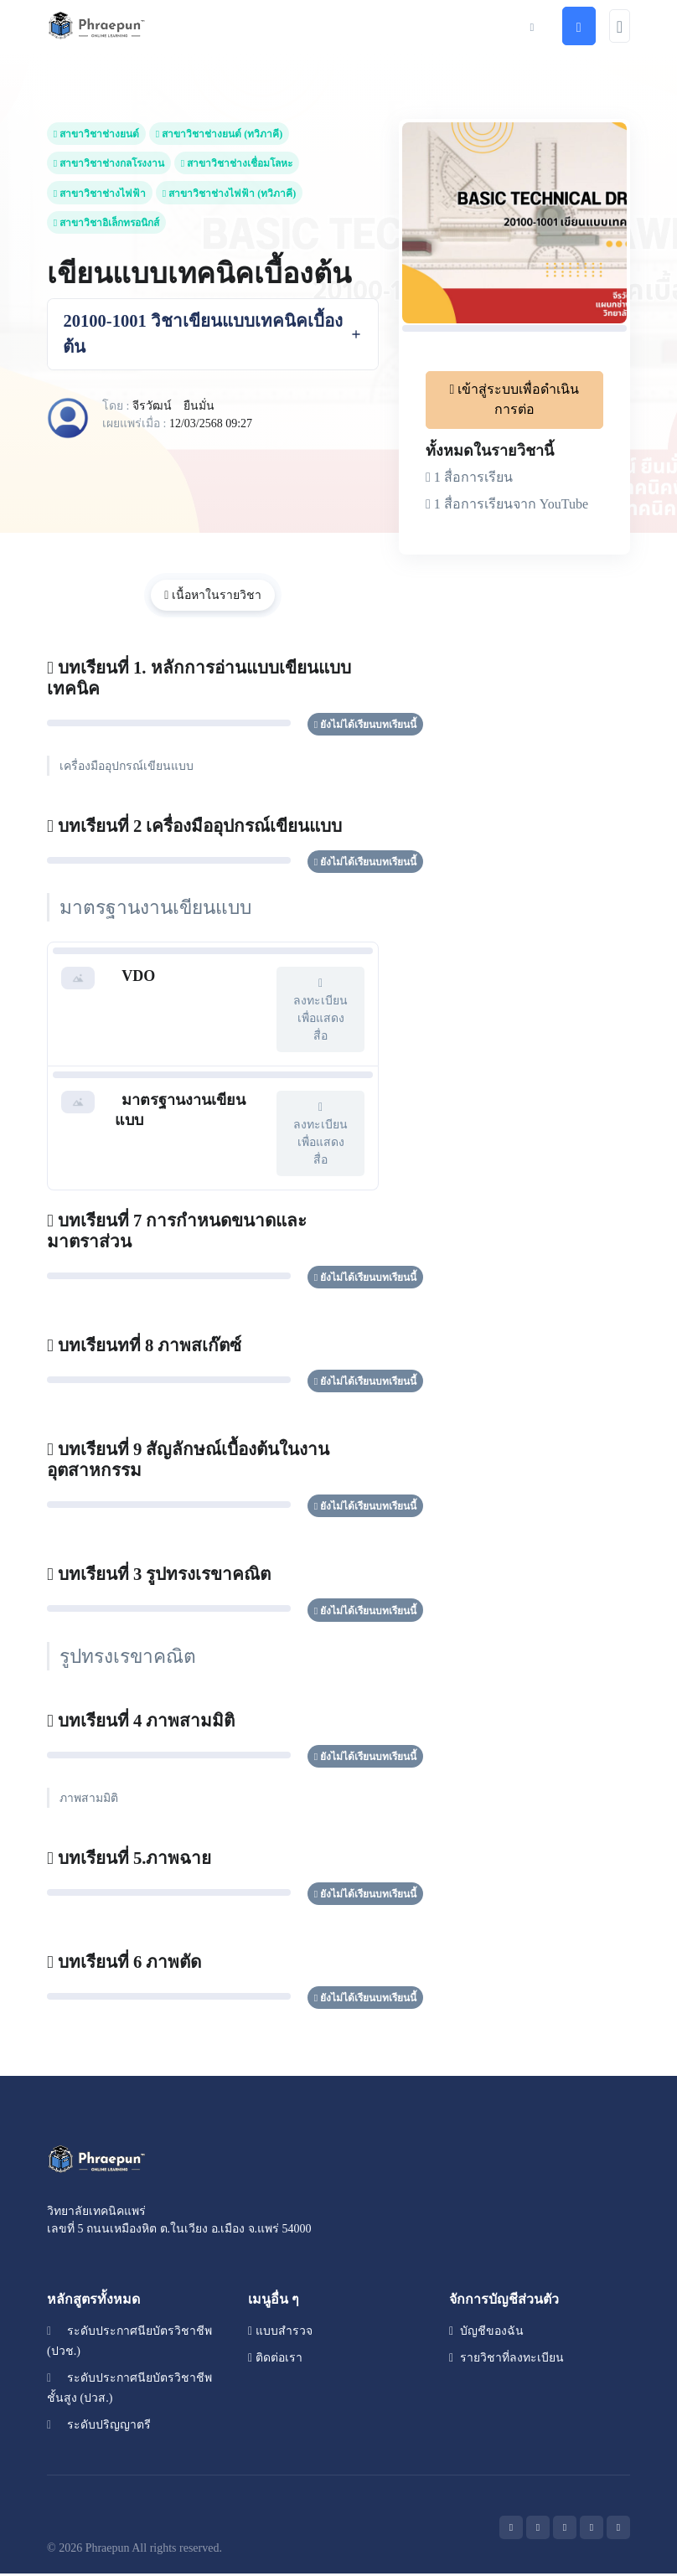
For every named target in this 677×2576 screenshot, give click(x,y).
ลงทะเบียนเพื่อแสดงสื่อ (320, 1010)
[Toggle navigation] (619, 26)
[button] (532, 26)
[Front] (97, 25)
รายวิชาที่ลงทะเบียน (506, 2360)
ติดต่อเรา (275, 2360)
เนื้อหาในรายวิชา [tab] (212, 597)
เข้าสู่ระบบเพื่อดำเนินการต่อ (515, 399)
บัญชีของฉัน (486, 2333)
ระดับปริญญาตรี (99, 2427)
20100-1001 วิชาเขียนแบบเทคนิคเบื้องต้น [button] (204, 334)
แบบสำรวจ (280, 2333)
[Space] (97, 2160)
